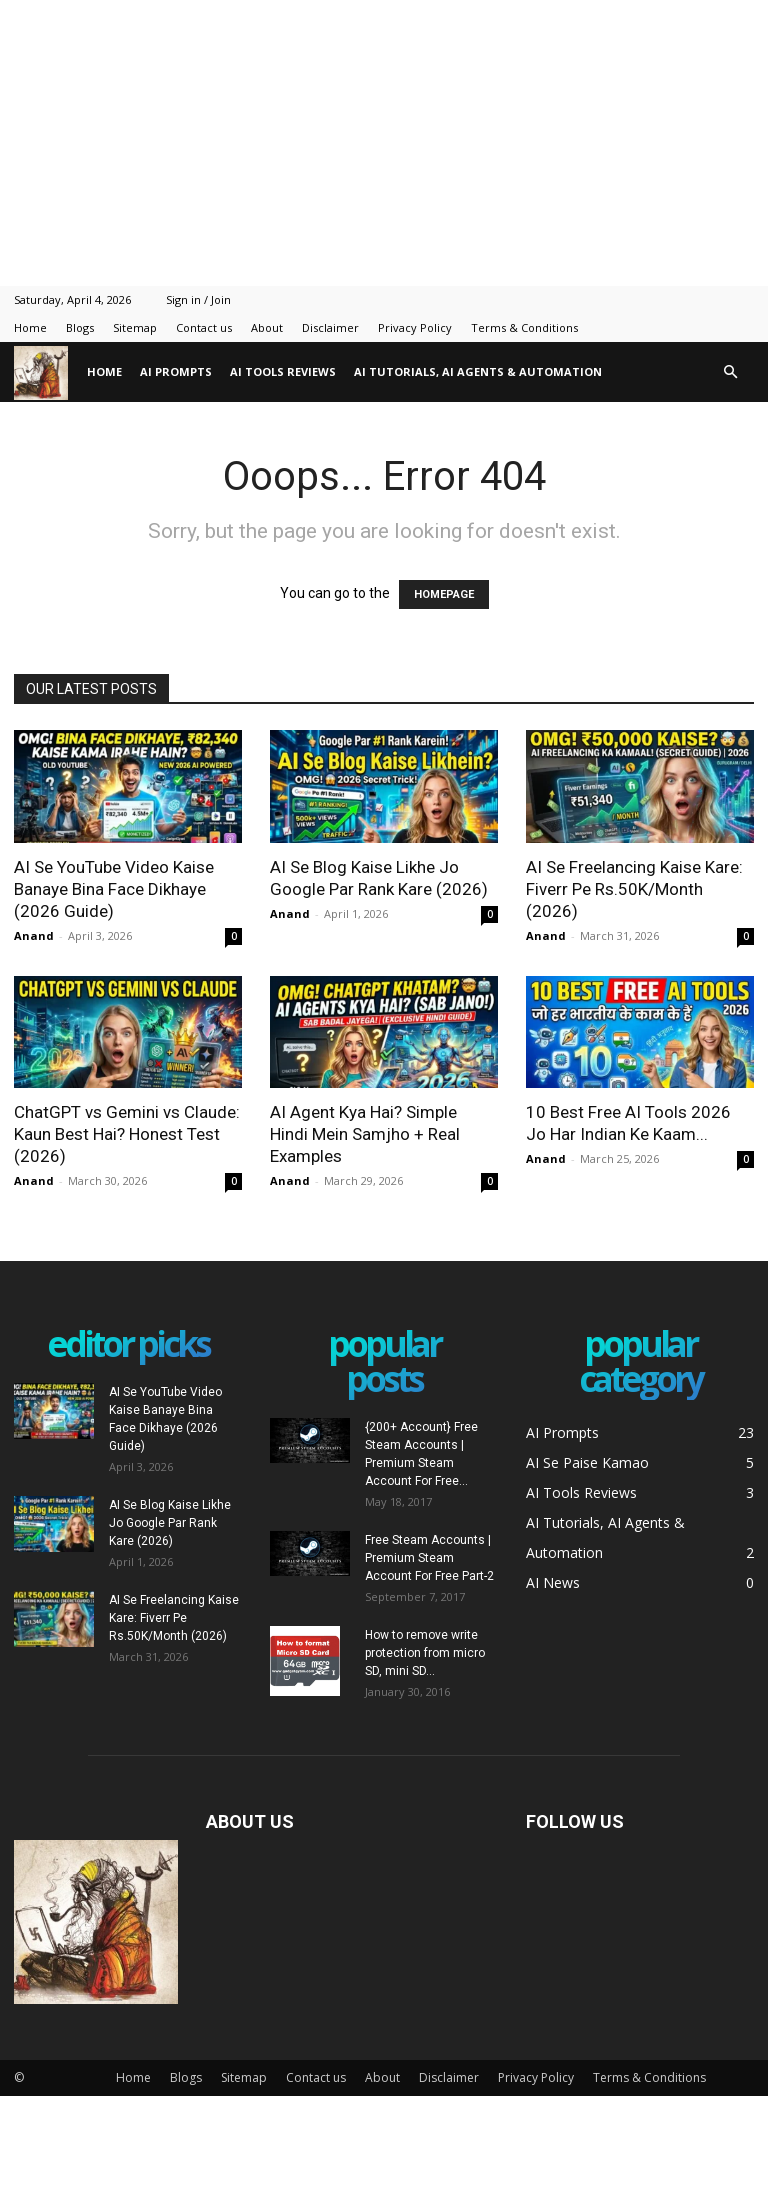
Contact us (204, 327)
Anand (34, 935)
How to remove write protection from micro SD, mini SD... (425, 1653)
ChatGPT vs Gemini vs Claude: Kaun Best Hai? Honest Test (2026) (127, 1134)
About (267, 327)
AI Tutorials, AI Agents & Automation (478, 371)
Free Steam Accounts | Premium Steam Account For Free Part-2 (429, 1558)
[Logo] (46, 372)
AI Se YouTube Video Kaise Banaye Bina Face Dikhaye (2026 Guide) (114, 889)
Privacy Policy (415, 327)
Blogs (80, 327)
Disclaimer (330, 327)
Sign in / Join (198, 299)
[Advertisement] (384, 140)
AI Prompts (176, 371)
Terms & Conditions (524, 327)
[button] (730, 372)
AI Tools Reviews (283, 371)
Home (30, 327)
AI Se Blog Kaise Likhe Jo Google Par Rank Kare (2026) (170, 1523)
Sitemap (135, 327)
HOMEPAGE (444, 594)
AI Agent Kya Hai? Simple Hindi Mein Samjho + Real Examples (365, 1134)
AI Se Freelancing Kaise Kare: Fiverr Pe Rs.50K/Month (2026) (634, 889)
